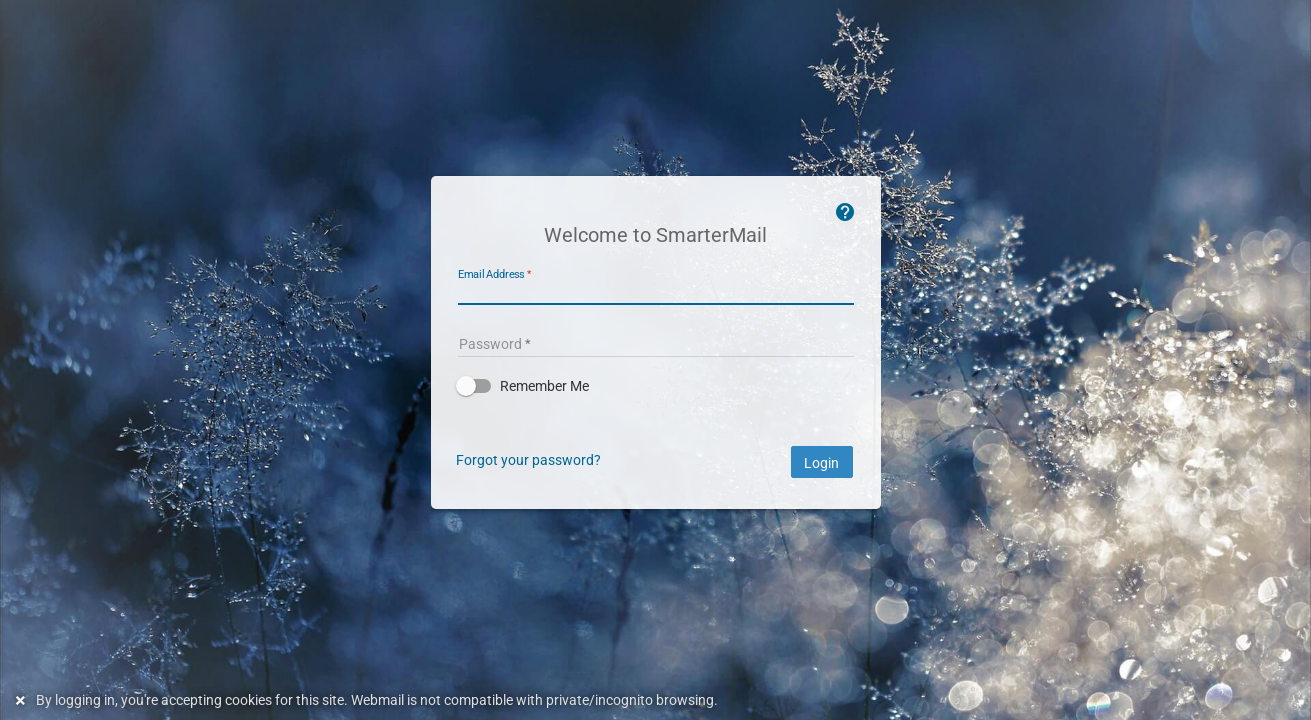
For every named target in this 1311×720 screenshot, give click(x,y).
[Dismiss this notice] (23, 700)
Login (822, 463)
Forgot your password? (528, 460)
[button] (656, 386)
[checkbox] (656, 386)
